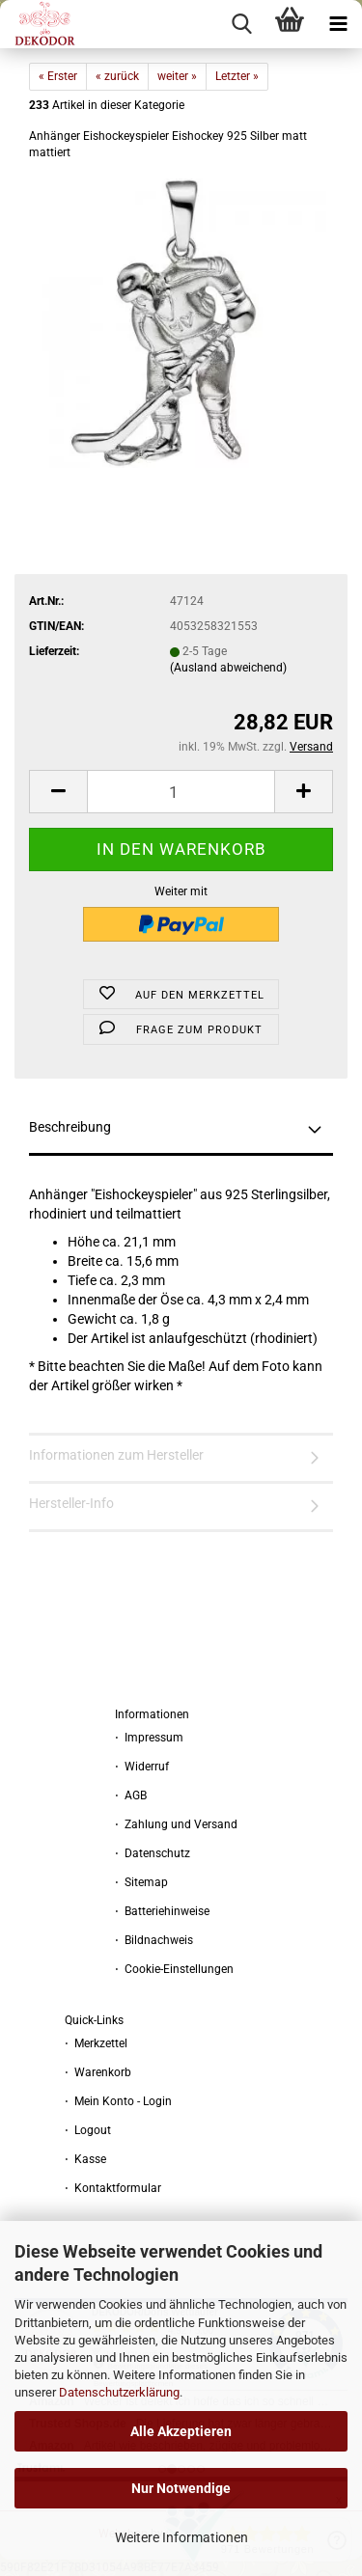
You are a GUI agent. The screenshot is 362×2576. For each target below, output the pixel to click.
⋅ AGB (131, 1795)
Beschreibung (70, 1127)
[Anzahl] (181, 791)
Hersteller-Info (71, 1503)
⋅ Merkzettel (96, 2043)
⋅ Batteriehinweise (162, 1911)
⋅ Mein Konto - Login (118, 2101)
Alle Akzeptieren (181, 2431)
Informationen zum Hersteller (116, 1455)
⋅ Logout (88, 2130)
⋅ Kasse (85, 2159)
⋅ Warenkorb (98, 2072)
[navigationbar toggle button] (338, 24)
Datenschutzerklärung (119, 2392)
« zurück (117, 76)
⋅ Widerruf (142, 1766)
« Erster (58, 76)
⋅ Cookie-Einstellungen (174, 1969)
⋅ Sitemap (141, 1882)
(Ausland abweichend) (228, 667)
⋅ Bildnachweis (154, 1940)
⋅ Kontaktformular (113, 2188)
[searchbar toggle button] (241, 24)
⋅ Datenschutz (152, 1853)
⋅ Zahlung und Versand (176, 1824)
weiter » (177, 76)
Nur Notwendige (181, 2488)
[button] (58, 791)
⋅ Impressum (149, 1737)
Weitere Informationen (181, 2537)
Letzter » (237, 76)
